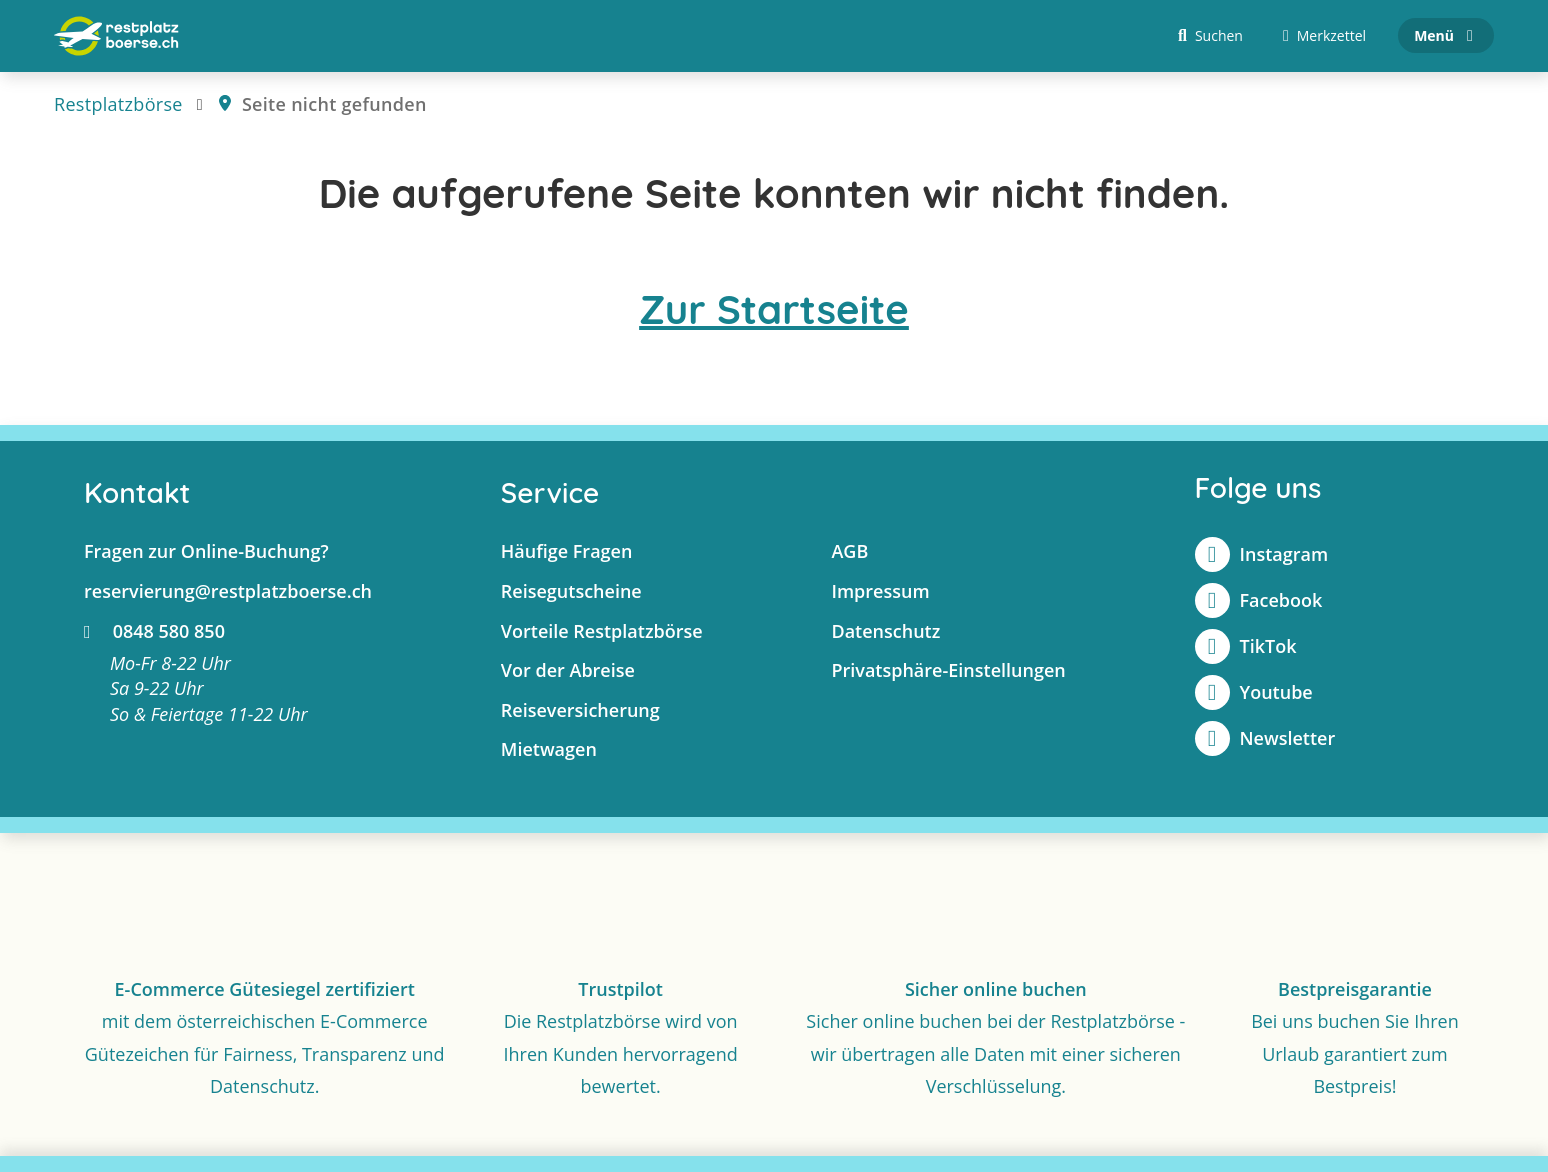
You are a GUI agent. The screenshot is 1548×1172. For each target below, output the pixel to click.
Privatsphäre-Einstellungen (948, 671)
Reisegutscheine (571, 591)
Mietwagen (549, 750)
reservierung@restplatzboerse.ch (228, 591)
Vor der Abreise (568, 671)
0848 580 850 (154, 631)
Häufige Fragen (567, 552)
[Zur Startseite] (116, 36)
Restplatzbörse (118, 104)
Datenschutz (885, 631)
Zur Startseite (774, 310)
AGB (849, 552)
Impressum (880, 591)
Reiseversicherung (580, 710)
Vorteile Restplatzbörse (602, 631)
